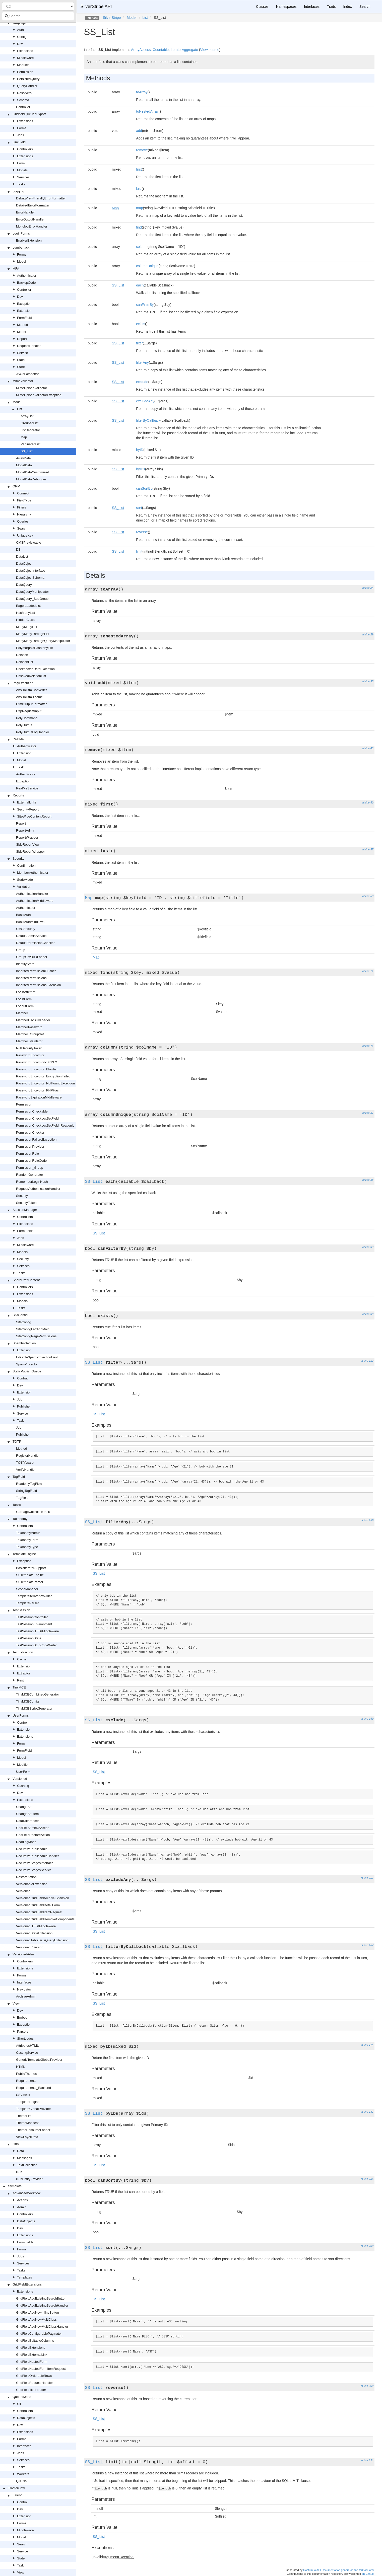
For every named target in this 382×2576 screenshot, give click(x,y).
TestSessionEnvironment (34, 1624)
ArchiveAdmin (26, 1996)
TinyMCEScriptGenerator (34, 1708)
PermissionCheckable (32, 1111)
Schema (23, 100)
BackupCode (26, 282)
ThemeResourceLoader (33, 2130)
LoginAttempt (25, 992)
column (141, 247)
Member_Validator (29, 1041)
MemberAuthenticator (32, 872)
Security (18, 858)
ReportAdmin (25, 830)
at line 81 (367, 1112)
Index (347, 7)
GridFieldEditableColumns (35, 2340)
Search (22, 528)
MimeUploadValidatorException (38, 395)
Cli (19, 2404)
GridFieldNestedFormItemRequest (41, 2369)
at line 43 (367, 748)
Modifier (23, 1765)
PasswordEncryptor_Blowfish (37, 1069)
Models (22, 170)
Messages (24, 2158)
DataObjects (26, 2221)
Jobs (20, 135)
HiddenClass (25, 620)
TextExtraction (23, 1652)
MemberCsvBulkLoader (33, 1020)
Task (20, 767)
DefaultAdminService (31, 936)
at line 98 (367, 1313)
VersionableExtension (31, 1884)
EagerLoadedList (28, 606)
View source (209, 50)
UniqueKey (25, 535)
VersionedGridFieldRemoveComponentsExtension (52, 1919)
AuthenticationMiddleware (34, 901)
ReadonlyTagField (29, 1484)
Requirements (26, 2081)
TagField (19, 1477)
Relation (22, 655)
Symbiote (15, 2186)
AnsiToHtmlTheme (29, 697)
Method (22, 325)
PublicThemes (26, 2074)
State (21, 360)
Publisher (24, 1406)
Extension (24, 311)
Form (21, 163)
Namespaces (286, 7)
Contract (23, 1378)
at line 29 (367, 634)
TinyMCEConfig (27, 1701)
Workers (23, 2474)
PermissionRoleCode (31, 1160)
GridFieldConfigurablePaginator (39, 2333)
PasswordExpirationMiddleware (38, 1097)
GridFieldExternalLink (31, 2355)
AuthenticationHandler (32, 894)
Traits (331, 7)
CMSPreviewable (28, 542)
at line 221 (367, 2460)
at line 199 (367, 2245)
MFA (16, 268)
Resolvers (24, 93)
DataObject (24, 563)
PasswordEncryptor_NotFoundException (45, 1083)
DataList (22, 556)
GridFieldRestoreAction (33, 1835)
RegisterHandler (28, 1455)
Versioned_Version (29, 1947)
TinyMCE (19, 1687)
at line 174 (367, 2044)
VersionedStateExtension (34, 1933)
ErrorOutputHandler (30, 219)
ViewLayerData (27, 2137)
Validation (24, 887)
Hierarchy (24, 514)
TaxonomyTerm (27, 1540)
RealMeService (27, 788)
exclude (142, 382)
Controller (23, 107)
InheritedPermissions (31, 978)
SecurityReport (28, 809)
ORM (16, 486)
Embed (22, 2017)
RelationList (24, 662)
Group (20, 950)
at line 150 (367, 1718)
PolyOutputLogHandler (32, 732)
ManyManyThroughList (32, 634)
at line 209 (367, 2385)
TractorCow (16, 2488)
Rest (20, 1680)
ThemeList (23, 2116)
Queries (23, 521)
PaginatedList (30, 444)
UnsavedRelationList (31, 676)
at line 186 (367, 2178)
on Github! (368, 2573)
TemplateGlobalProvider (33, 2109)
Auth (20, 30)
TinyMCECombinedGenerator (37, 1694)
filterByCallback (148, 420)
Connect (23, 493)
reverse (142, 532)
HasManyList (25, 613)
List (19, 409)
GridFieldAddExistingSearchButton (41, 2298)
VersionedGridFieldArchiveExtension (42, 1898)
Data (20, 2151)
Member (22, 1013)
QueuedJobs (22, 2397)
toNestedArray (147, 111)
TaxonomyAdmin (28, 1533)
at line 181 (367, 2111)
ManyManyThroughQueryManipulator (43, 641)
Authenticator (26, 275)
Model (21, 261)
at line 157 (367, 1877)
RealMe (18, 739)
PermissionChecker (30, 1132)
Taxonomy (20, 1519)
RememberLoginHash (32, 1182)
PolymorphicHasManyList (34, 648)
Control (22, 1722)
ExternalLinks (27, 802)
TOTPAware (25, 1462)
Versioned (20, 1779)
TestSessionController (32, 1617)
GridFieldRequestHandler (34, 2383)
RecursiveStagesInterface (34, 1863)
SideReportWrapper (30, 851)
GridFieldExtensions (27, 2284)
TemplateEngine (24, 1554)
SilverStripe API (96, 6)
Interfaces (24, 1982)
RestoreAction (26, 1877)
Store (21, 367)
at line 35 (367, 681)
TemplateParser (27, 1603)
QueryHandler (27, 86)
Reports (18, 795)
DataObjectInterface (30, 570)
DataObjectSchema (30, 577)
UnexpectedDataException (35, 669)
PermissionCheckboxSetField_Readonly (45, 1125)
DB (18, 549)
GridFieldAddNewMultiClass (36, 2319)
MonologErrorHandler (31, 226)
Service (22, 353)
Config (22, 37)
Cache (22, 1659)
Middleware (25, 58)
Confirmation (26, 865)
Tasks (21, 184)
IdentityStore (25, 964)
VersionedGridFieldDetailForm (38, 1905)
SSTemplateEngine (30, 1575)
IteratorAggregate (184, 50)
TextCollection (27, 2165)
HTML (20, 2067)
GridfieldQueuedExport (29, 114)
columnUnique (147, 266)
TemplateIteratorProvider (34, 1596)
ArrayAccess (141, 50)
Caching (23, 1786)
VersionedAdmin (24, 1954)
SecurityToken (26, 1203)
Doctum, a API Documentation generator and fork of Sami (338, 2569)
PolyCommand (26, 718)
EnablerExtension (29, 240)
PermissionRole (27, 1153)
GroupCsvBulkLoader (31, 957)
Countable (161, 50)
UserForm (23, 1772)
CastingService (27, 2052)
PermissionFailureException (36, 1139)
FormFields (25, 1231)
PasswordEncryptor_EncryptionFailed (43, 1076)
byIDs (140, 469)
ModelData (24, 465)
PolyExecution (23, 683)
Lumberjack (21, 247)
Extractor (23, 1673)
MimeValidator (23, 381)
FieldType (24, 500)
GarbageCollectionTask (33, 1512)
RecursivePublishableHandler (37, 1856)
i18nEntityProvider (29, 2179)
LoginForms (21, 233)
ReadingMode (26, 1842)
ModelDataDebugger (31, 479)
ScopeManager (27, 1589)
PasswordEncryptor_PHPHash (38, 1090)
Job (19, 1399)
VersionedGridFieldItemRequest (39, 1912)
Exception (24, 304)
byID (139, 450)
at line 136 (367, 1520)
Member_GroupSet (30, 1034)
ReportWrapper (27, 837)
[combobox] (38, 16)
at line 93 (367, 1246)
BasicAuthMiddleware (31, 922)
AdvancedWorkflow (26, 2193)
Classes (262, 7)
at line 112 (367, 1360)
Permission (25, 72)
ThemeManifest (27, 2123)
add (139, 131)
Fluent (17, 2495)
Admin (21, 2207)
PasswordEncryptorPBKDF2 (36, 1062)
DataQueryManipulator (32, 592)
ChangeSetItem (27, 1814)
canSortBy (144, 488)
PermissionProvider (30, 1146)
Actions (22, 2200)
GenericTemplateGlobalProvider (39, 2060)
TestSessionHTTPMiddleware (37, 1631)
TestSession (21, 1610)
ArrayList (27, 416)
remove (142, 150)
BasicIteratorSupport (31, 1568)
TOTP (17, 1441)
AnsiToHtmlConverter (31, 690)
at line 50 (367, 802)
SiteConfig (20, 1315)
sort (139, 508)
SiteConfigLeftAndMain (32, 1329)
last (139, 189)
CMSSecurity (25, 929)
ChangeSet (24, 1807)
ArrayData (23, 458)
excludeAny (145, 401)
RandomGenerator (29, 1174)
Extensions (25, 51)
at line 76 (367, 1045)
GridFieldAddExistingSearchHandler (42, 2305)
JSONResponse (27, 374)
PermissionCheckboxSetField (37, 1118)
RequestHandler (29, 346)
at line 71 (367, 971)
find (139, 227)
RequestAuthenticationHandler (38, 1189)
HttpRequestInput (28, 711)
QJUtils (21, 2481)
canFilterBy (145, 305)
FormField (24, 318)
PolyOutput (24, 725)
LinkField (19, 142)
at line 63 (367, 896)
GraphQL (19, 23)
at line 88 (367, 1179)
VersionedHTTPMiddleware (36, 1926)
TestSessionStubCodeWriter (36, 1645)
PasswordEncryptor (30, 1055)
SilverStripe (112, 18)
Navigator (24, 1989)
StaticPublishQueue (27, 1371)
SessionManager (25, 1210)
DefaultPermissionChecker (35, 943)
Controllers (25, 149)
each (140, 285)
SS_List (27, 451)
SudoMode (25, 879)
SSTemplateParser (29, 1582)
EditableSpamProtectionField (37, 1357)
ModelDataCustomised (32, 472)
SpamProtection (24, 1343)
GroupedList (29, 423)
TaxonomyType (27, 1547)
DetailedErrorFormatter (32, 205)
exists (140, 324)
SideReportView (27, 844)
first (139, 169)
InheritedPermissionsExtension (38, 985)
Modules (23, 65)
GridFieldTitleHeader (31, 2390)
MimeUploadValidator (31, 388)
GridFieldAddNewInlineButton (37, 2312)
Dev (20, 44)
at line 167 (367, 1945)
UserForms (21, 1715)
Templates (24, 2277)
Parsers (22, 2031)
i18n (16, 2144)
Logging (18, 191)
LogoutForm (25, 1006)
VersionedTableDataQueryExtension (42, 1940)
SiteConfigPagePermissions (36, 1336)
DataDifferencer (27, 1821)
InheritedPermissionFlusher (36, 971)
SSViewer (23, 2095)
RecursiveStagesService (34, 1870)
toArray (141, 92)
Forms (21, 128)
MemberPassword (29, 1027)
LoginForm (24, 999)
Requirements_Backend (33, 2088)
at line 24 (367, 587)
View (16, 2003)
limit (139, 551)
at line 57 (367, 849)
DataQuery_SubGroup (32, 599)
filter (139, 343)
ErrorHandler (25, 212)
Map (24, 437)
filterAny (142, 362)
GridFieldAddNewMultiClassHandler (42, 2326)
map (139, 208)
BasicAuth (23, 915)
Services (23, 177)
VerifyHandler (26, 1469)
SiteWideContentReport (34, 816)
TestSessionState (28, 1638)
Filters (21, 507)
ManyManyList (26, 627)
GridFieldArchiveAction (32, 1828)
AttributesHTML (27, 2045)
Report (22, 339)
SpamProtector (27, 1364)
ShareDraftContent (26, 1280)
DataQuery (24, 584)
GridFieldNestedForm (31, 2362)
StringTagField (26, 1491)
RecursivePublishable (31, 1849)
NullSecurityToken (29, 1048)
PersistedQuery (28, 79)
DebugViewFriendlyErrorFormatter (41, 198)
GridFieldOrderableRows (34, 2376)
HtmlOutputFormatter (31, 704)
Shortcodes (25, 2038)
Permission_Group (29, 1167)
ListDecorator (30, 430)
